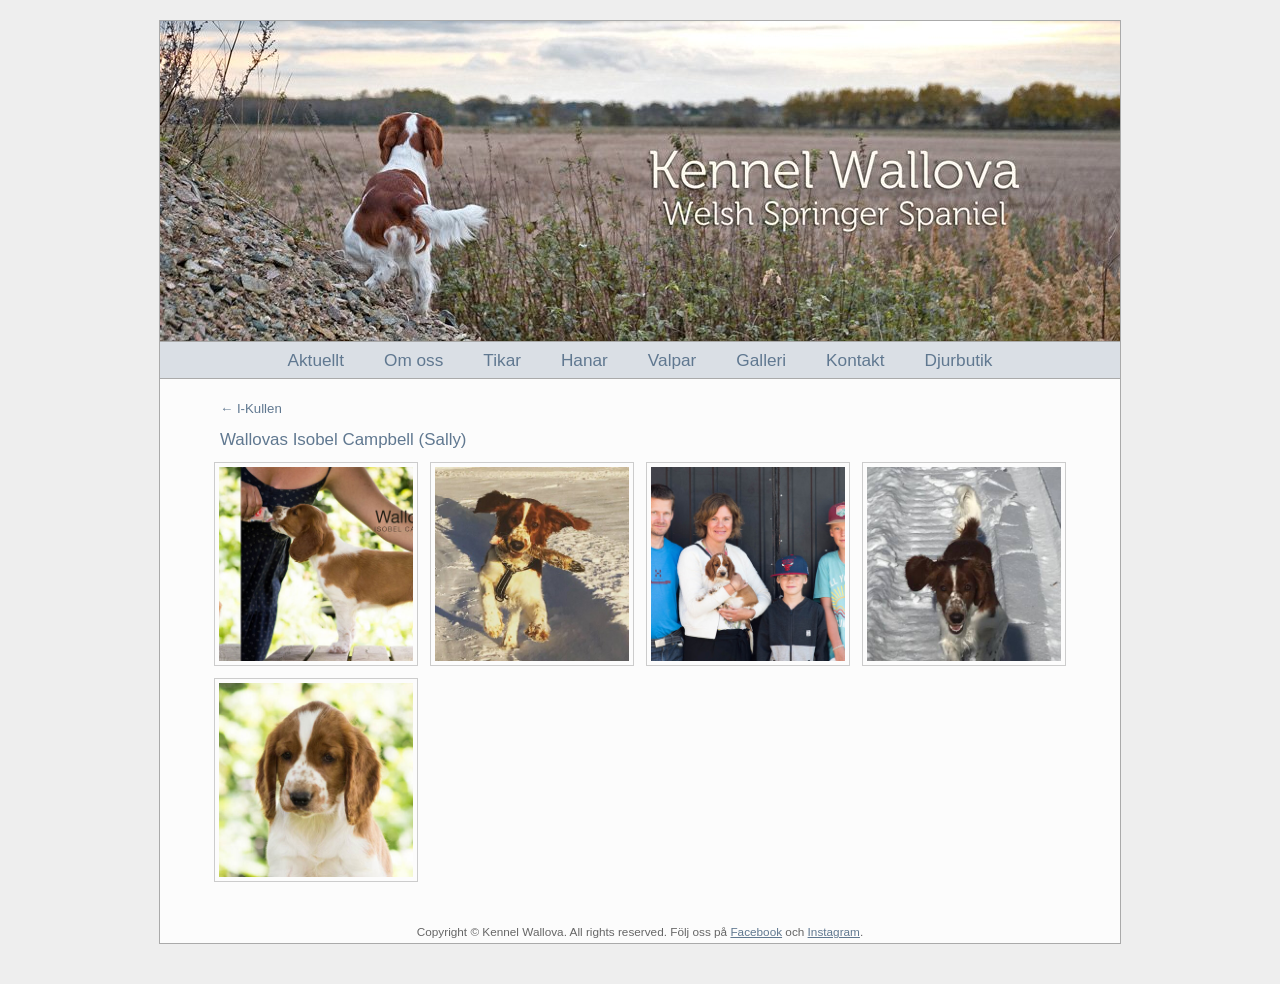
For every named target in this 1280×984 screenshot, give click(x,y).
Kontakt (855, 360)
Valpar (672, 360)
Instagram (834, 931)
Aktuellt (316, 360)
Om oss (413, 360)
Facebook (756, 931)
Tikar (502, 360)
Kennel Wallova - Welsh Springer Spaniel (640, 181)
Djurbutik (959, 360)
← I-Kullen (251, 408)
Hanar (584, 360)
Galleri (761, 360)
